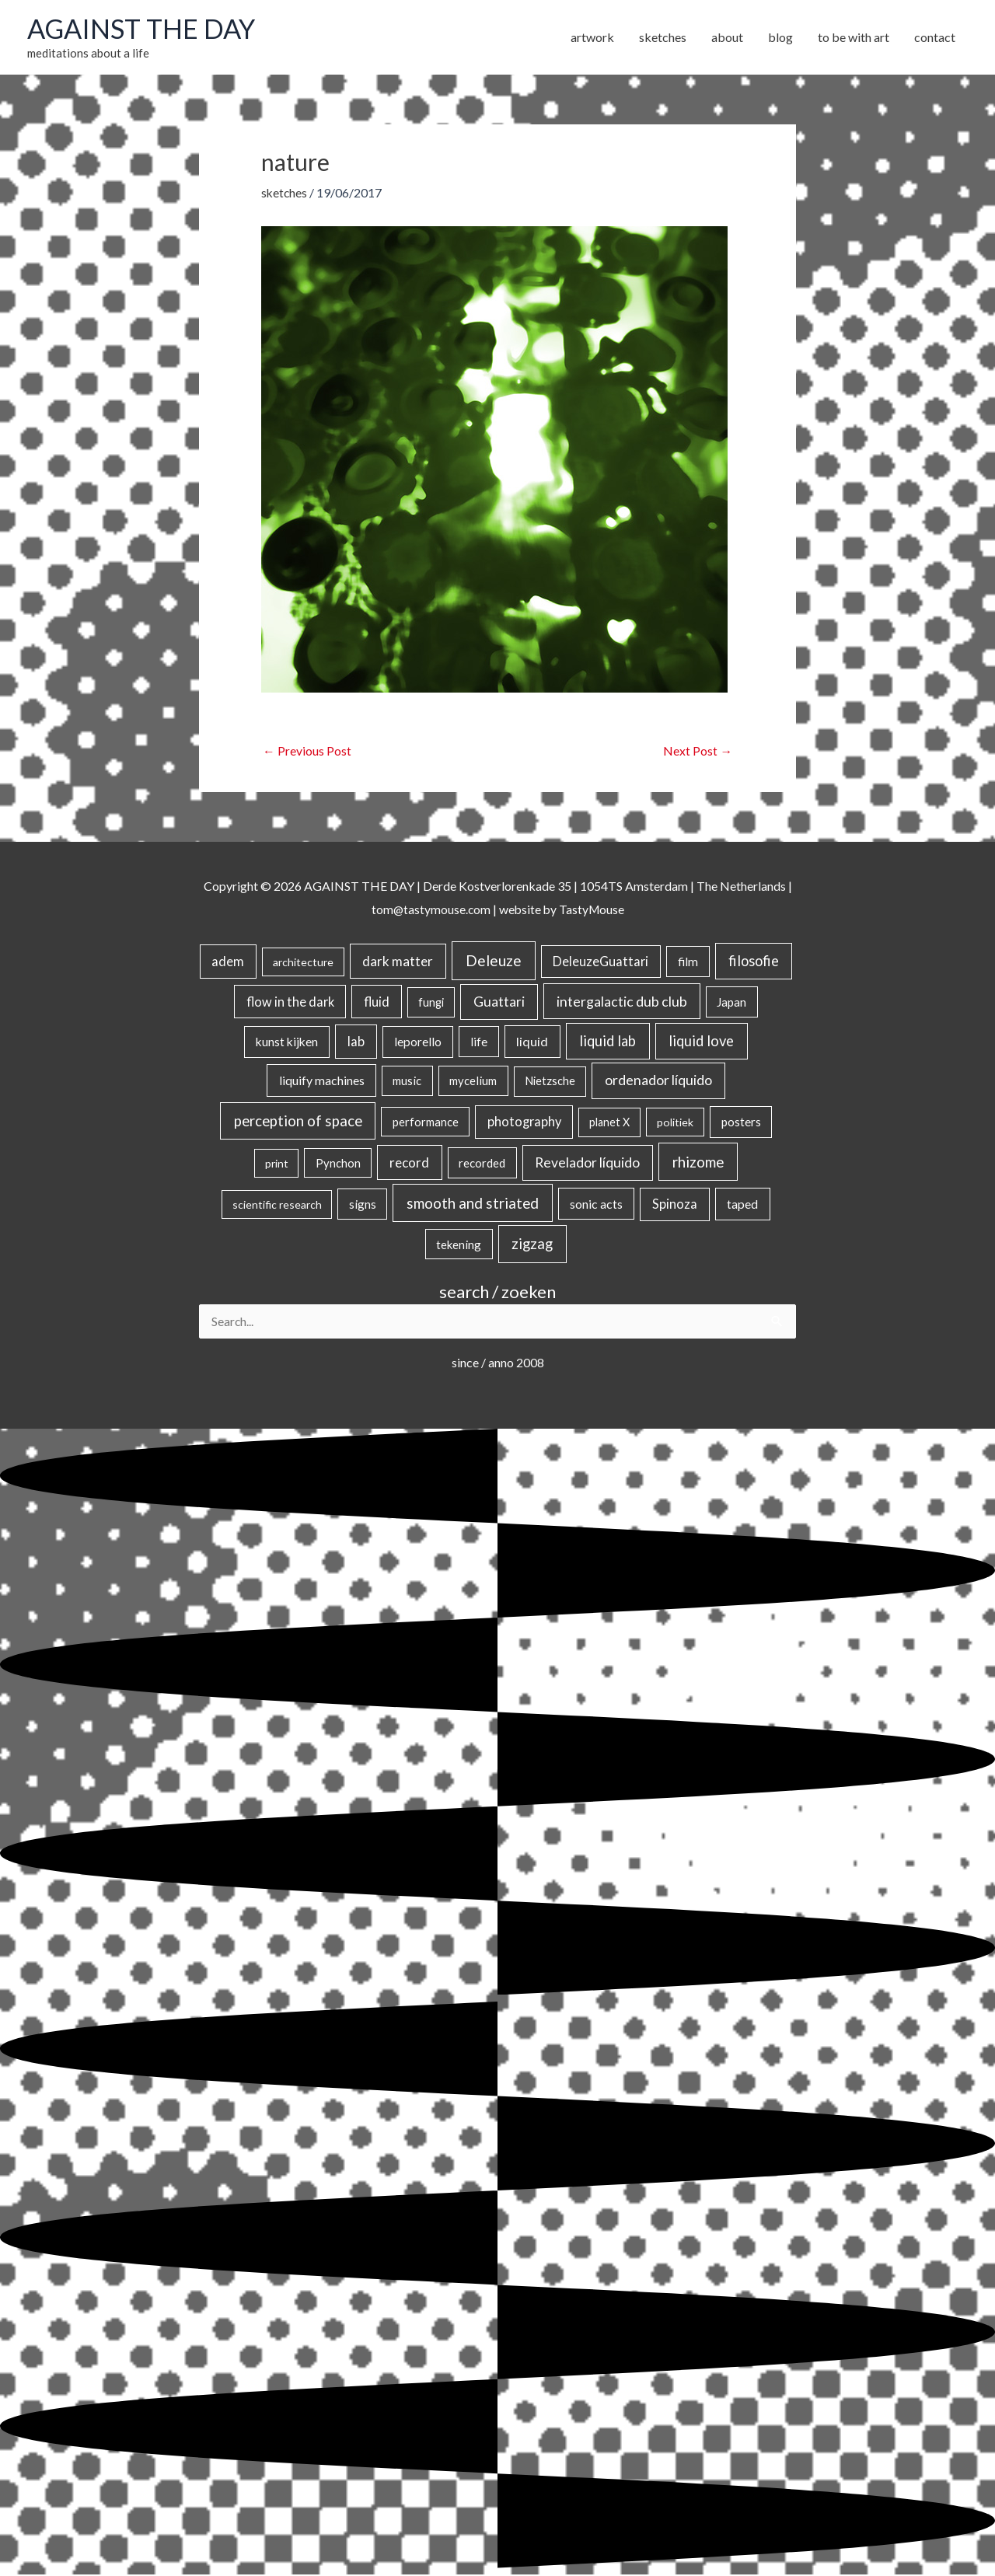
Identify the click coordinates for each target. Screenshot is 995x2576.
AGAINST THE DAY (144, 28)
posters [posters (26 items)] (741, 1122)
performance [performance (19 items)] (426, 1122)
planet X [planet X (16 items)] (609, 1122)
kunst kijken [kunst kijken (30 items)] (287, 1042)
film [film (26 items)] (688, 962)
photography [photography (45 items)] (524, 1122)
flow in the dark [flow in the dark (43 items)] (290, 1001)
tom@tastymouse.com (429, 909)
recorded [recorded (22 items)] (482, 1164)
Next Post (697, 752)
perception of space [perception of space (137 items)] (298, 1121)
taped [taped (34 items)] (742, 1204)
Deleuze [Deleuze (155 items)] (494, 961)
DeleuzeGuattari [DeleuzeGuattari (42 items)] (600, 962)
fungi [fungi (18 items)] (431, 1002)
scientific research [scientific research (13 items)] (277, 1205)
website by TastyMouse (562, 909)
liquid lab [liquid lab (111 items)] (607, 1041)
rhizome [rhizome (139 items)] (698, 1162)
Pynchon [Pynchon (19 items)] (338, 1164)
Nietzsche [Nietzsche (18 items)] (550, 1081)
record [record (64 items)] (409, 1163)
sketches (285, 193)
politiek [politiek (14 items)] (675, 1122)
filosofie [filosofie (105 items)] (753, 961)
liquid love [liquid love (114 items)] (701, 1041)
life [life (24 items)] (478, 1042)
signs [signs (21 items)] (362, 1205)
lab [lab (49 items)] (356, 1042)
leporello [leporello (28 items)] (418, 1042)
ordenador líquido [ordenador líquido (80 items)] (658, 1081)
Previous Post (307, 752)
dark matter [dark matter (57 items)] (397, 962)
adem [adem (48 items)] (227, 962)
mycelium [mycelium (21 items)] (473, 1081)
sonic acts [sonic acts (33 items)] (596, 1204)
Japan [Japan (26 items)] (731, 1002)
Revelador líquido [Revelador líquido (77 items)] (587, 1163)
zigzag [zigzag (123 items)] (532, 1243)
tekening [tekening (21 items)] (458, 1244)
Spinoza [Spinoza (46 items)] (674, 1205)
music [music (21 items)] (407, 1081)
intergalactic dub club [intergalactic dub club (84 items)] (622, 1001)
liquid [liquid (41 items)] (532, 1042)
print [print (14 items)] (276, 1164)
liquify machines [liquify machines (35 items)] (322, 1080)
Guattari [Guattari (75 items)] (499, 1001)
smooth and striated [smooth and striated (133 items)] (473, 1204)
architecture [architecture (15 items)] (303, 962)
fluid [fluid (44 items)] (376, 1001)
